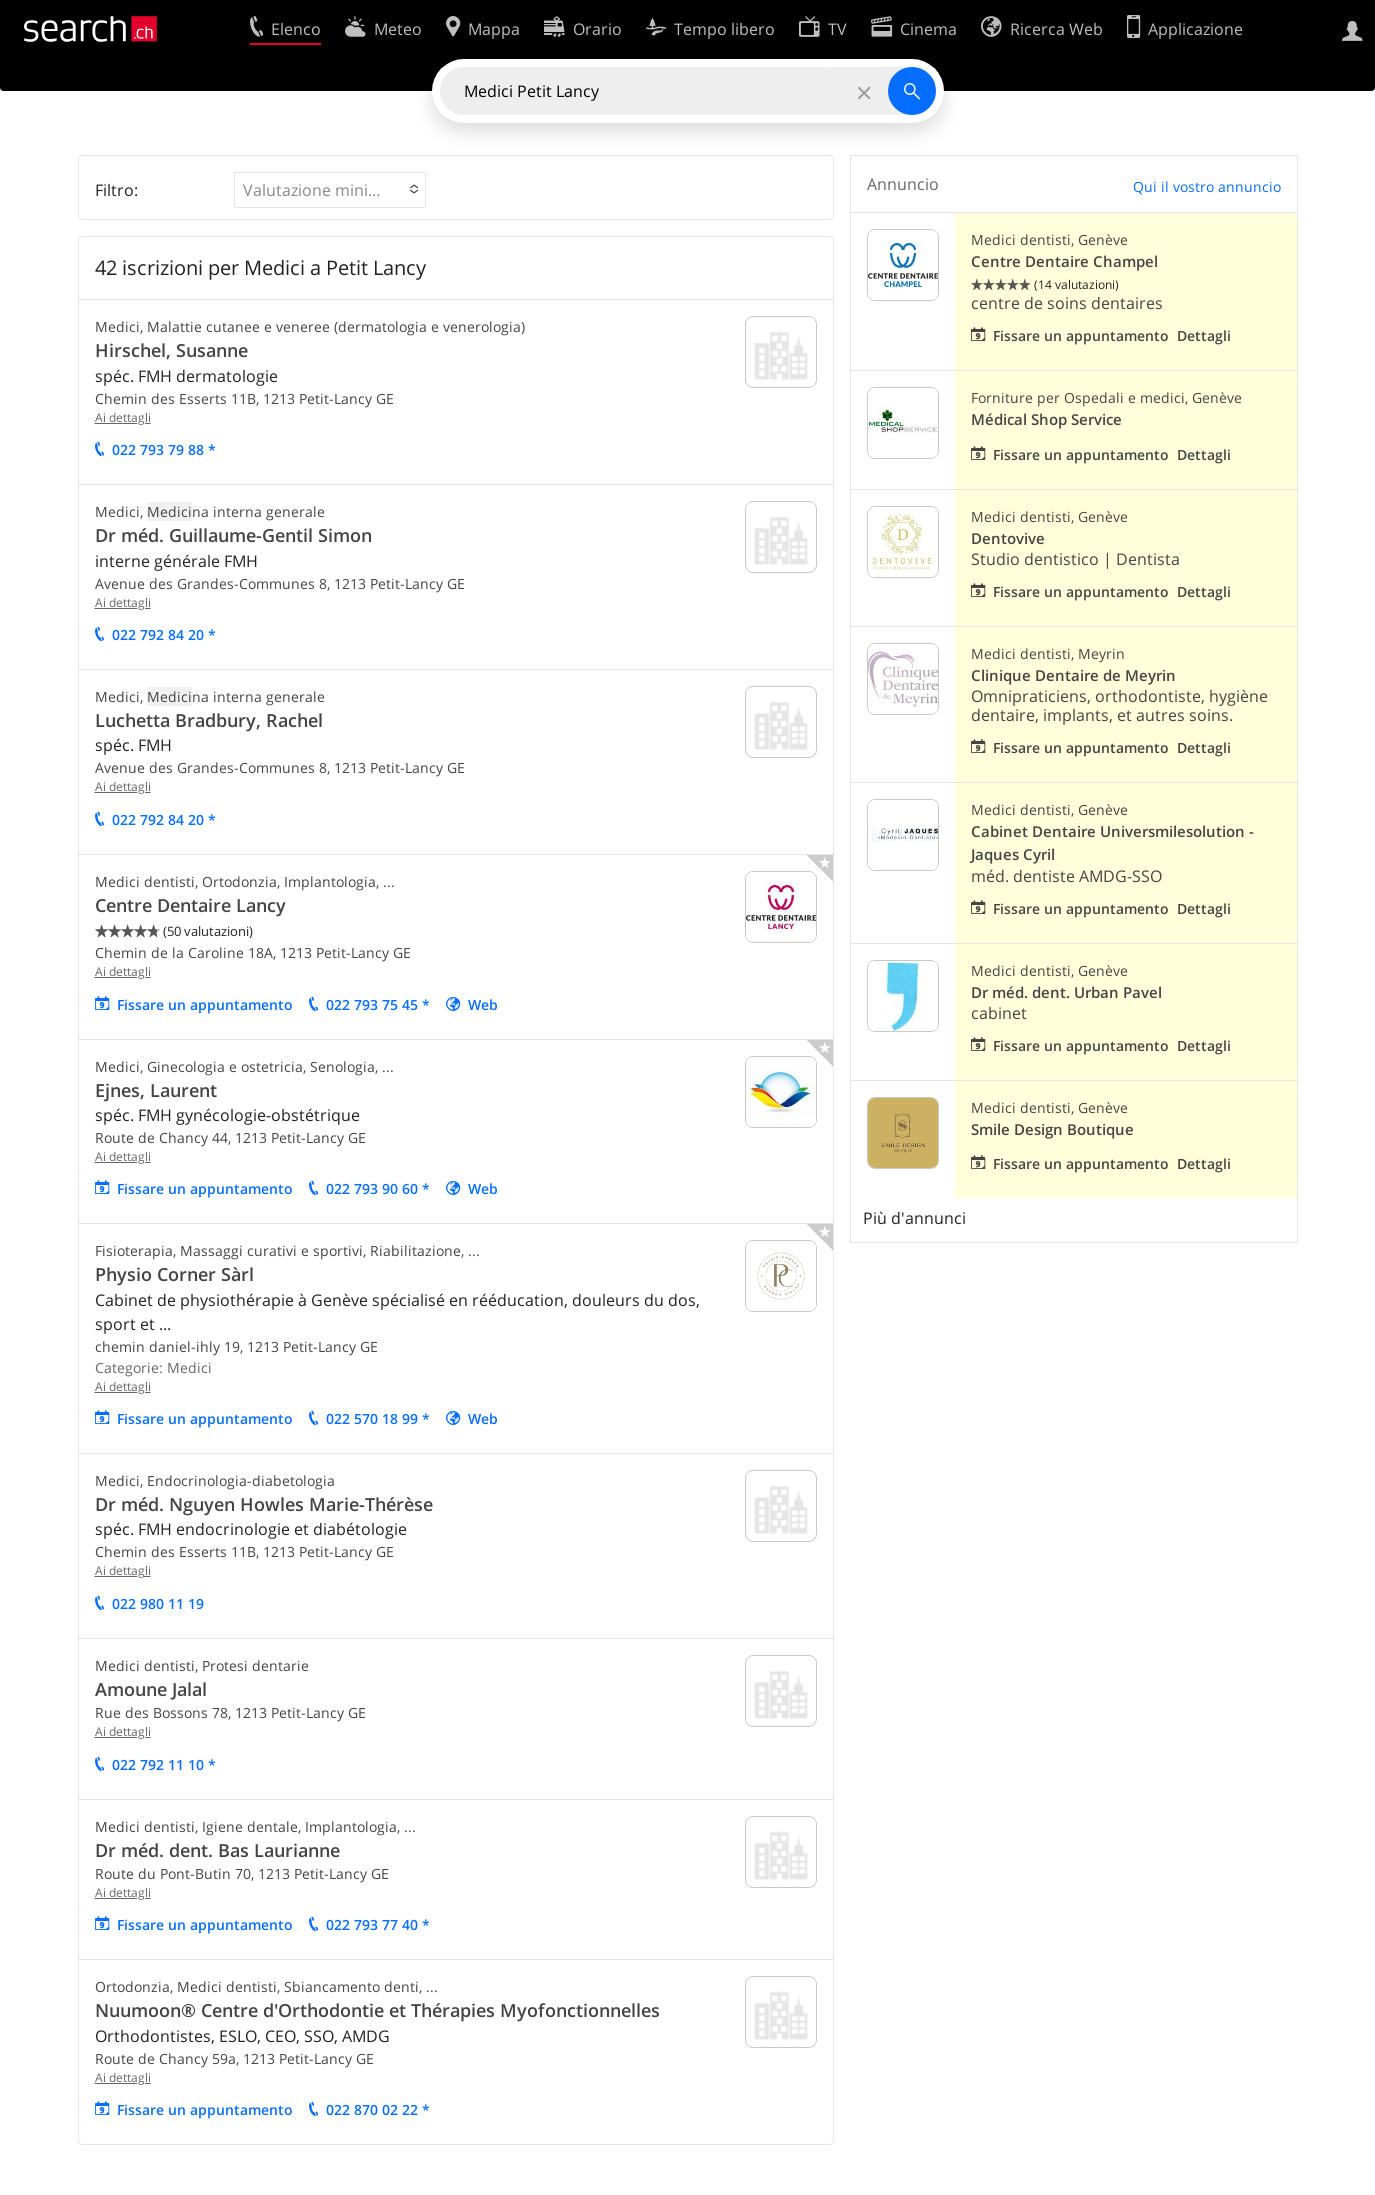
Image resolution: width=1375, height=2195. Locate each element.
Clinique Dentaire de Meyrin (1073, 675)
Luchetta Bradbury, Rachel (209, 720)
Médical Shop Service (1046, 419)
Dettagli (1204, 335)
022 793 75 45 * (378, 1004)
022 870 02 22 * (378, 2109)
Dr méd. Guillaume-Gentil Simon (233, 535)
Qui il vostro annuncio (1207, 186)
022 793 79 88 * (164, 449)
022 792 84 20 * (164, 634)
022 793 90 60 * (378, 1188)
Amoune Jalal (151, 1689)
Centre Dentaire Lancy (190, 905)
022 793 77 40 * (378, 1924)
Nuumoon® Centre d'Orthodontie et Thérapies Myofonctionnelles (377, 2010)
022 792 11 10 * (164, 1764)
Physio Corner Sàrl (174, 1274)
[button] (330, 190)
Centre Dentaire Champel (1064, 261)
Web (483, 1004)
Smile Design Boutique (1052, 1129)
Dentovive (1008, 538)
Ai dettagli (123, 417)
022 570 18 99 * (378, 1418)
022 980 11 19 (158, 1603)
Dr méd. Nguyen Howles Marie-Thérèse (264, 1504)
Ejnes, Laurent (156, 1090)
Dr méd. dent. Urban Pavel (1066, 992)
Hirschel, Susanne (171, 350)
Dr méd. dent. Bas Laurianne (217, 1850)
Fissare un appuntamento (205, 1004)
